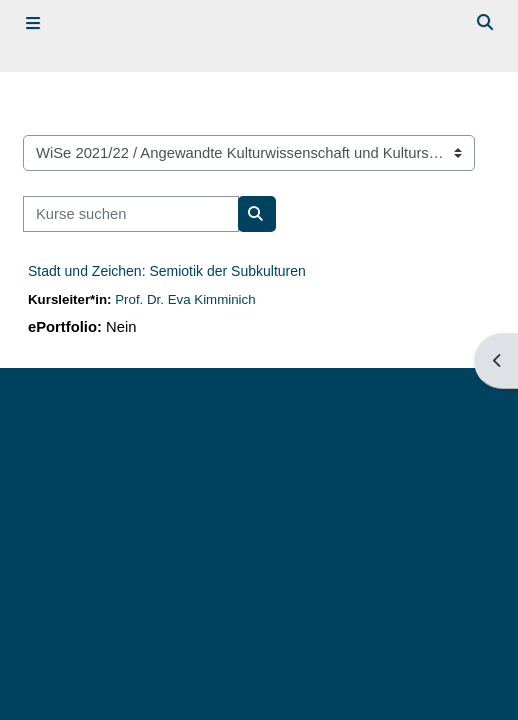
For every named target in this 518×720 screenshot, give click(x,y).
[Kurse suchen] (131, 214)
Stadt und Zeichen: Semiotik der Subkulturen (167, 271)
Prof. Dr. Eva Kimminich (185, 299)
